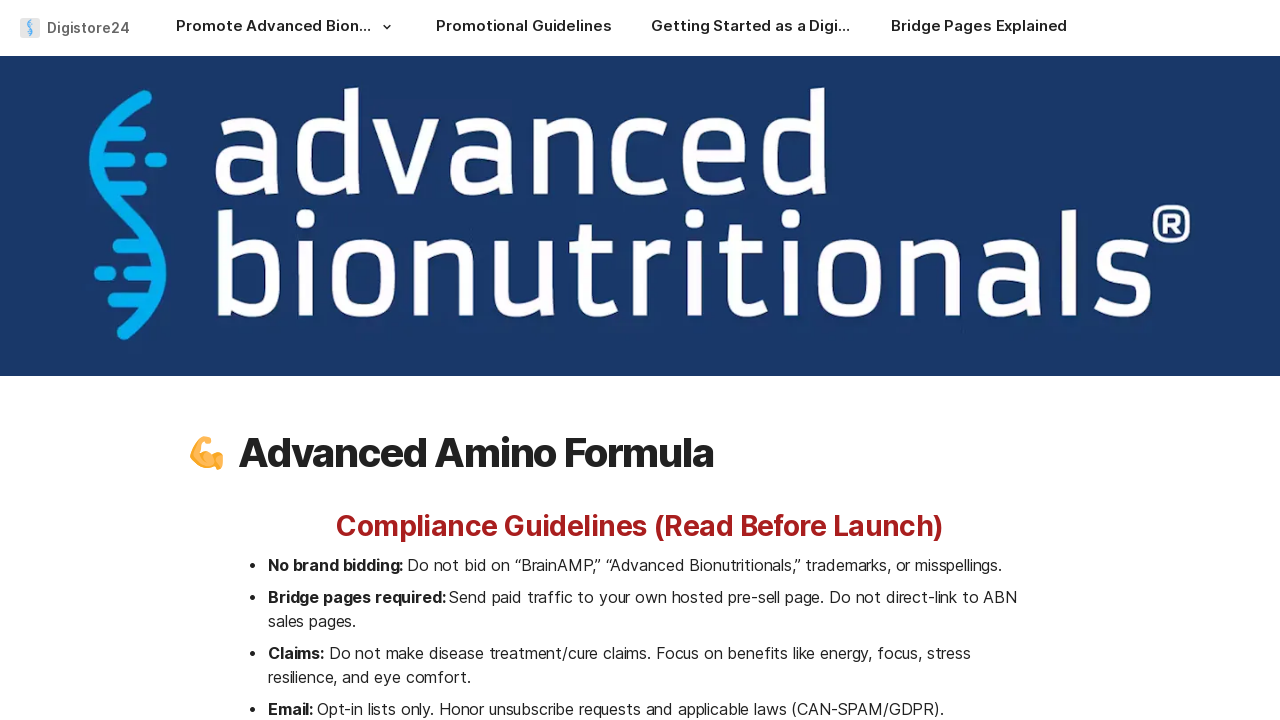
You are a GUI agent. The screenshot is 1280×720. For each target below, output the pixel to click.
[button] (386, 27)
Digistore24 (88, 27)
